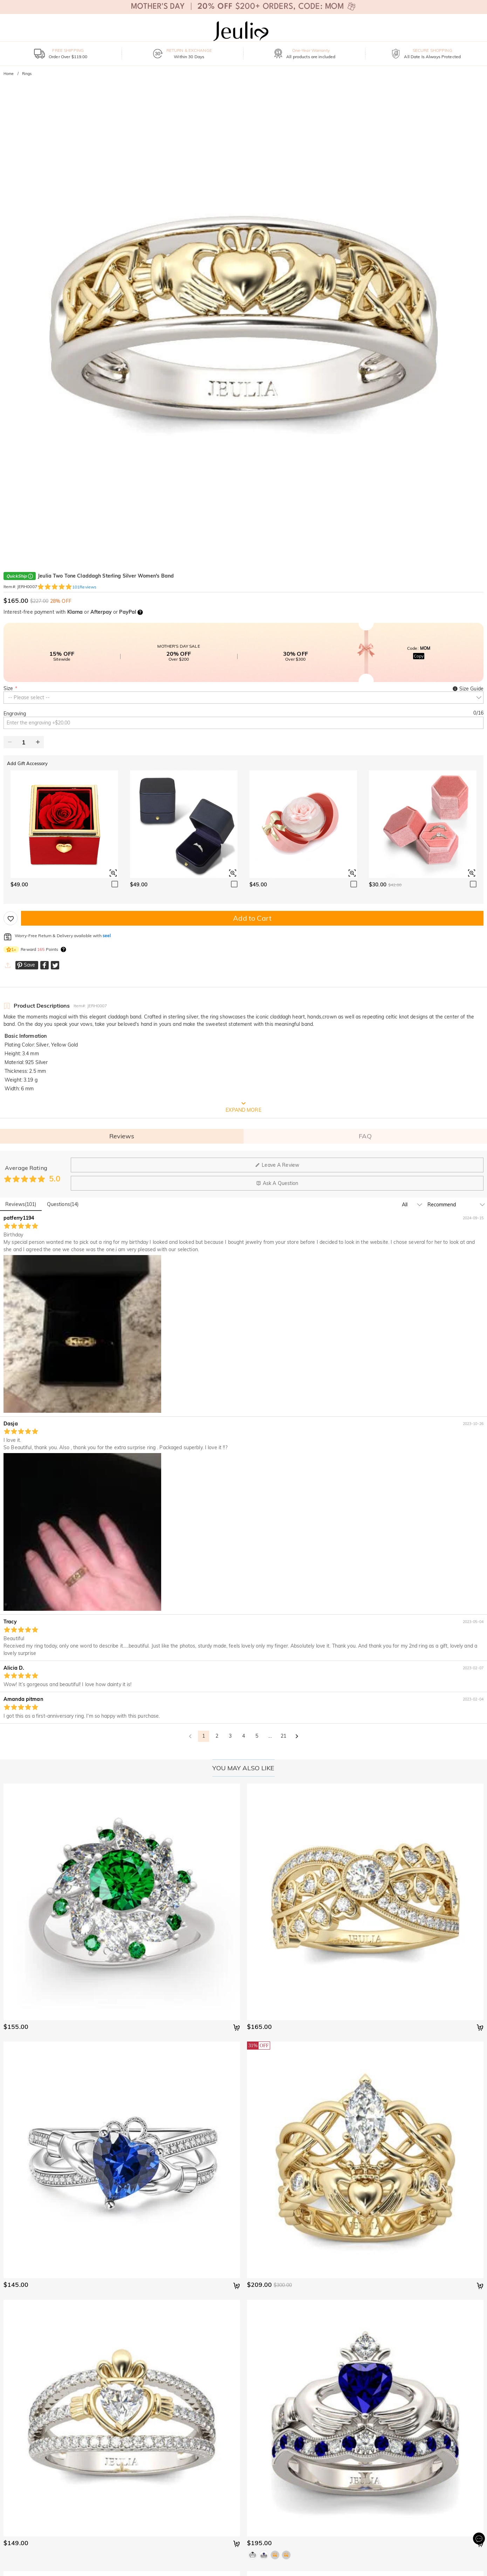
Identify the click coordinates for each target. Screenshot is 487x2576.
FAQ (365, 1136)
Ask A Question (277, 1183)
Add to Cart (252, 918)
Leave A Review (277, 1165)
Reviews (122, 1136)
